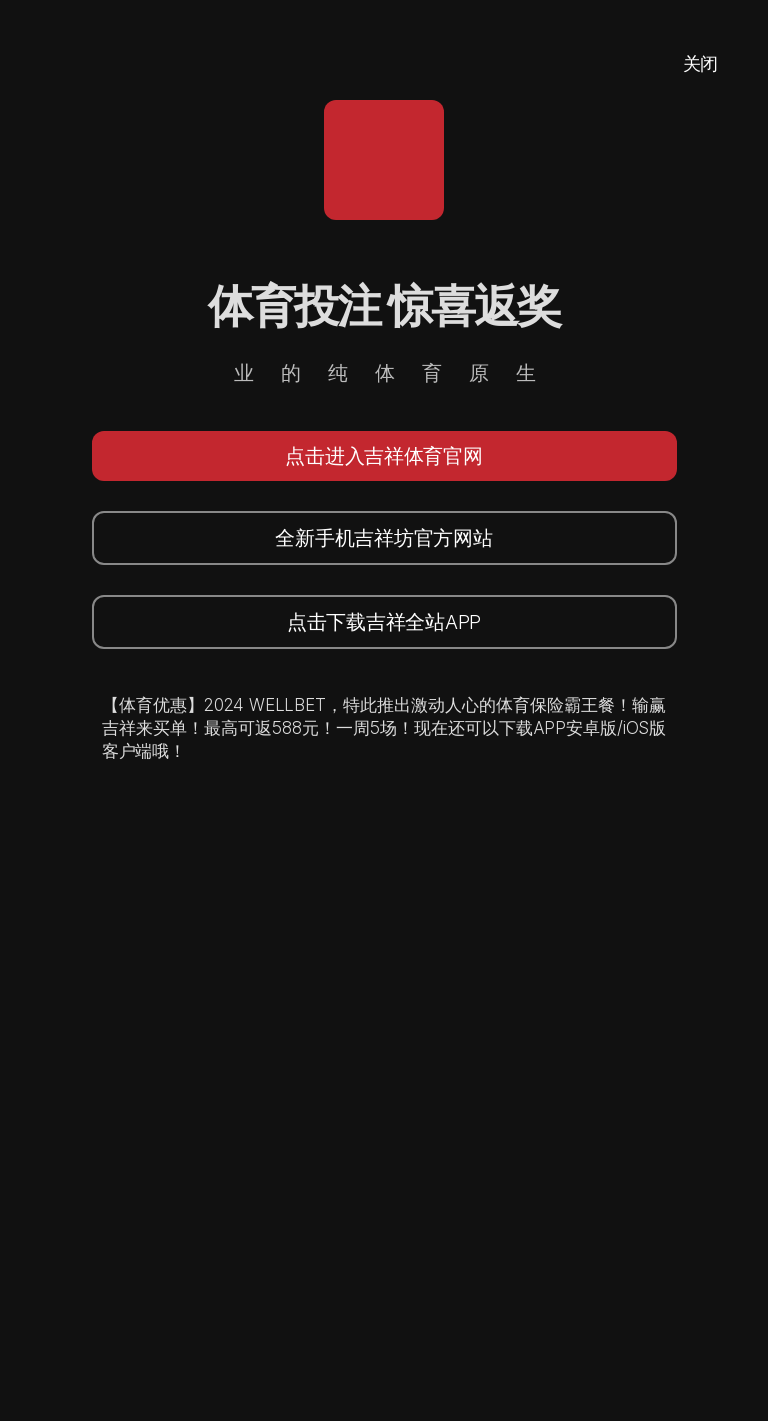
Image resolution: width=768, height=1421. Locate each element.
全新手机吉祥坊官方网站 (383, 538)
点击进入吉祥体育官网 (383, 456)
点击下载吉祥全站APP (384, 622)
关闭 (700, 63)
